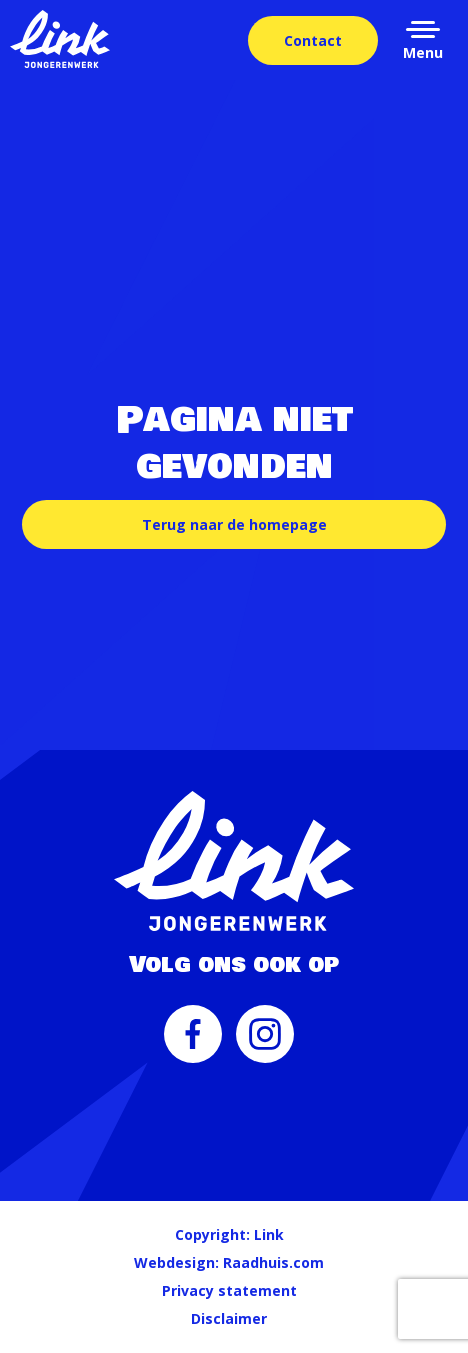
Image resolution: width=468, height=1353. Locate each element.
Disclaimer (229, 1318)
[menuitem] (193, 1044)
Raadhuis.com (273, 1262)
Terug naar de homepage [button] (234, 524)
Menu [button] (423, 52)
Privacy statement (229, 1290)
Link (269, 1234)
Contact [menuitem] (313, 40)
